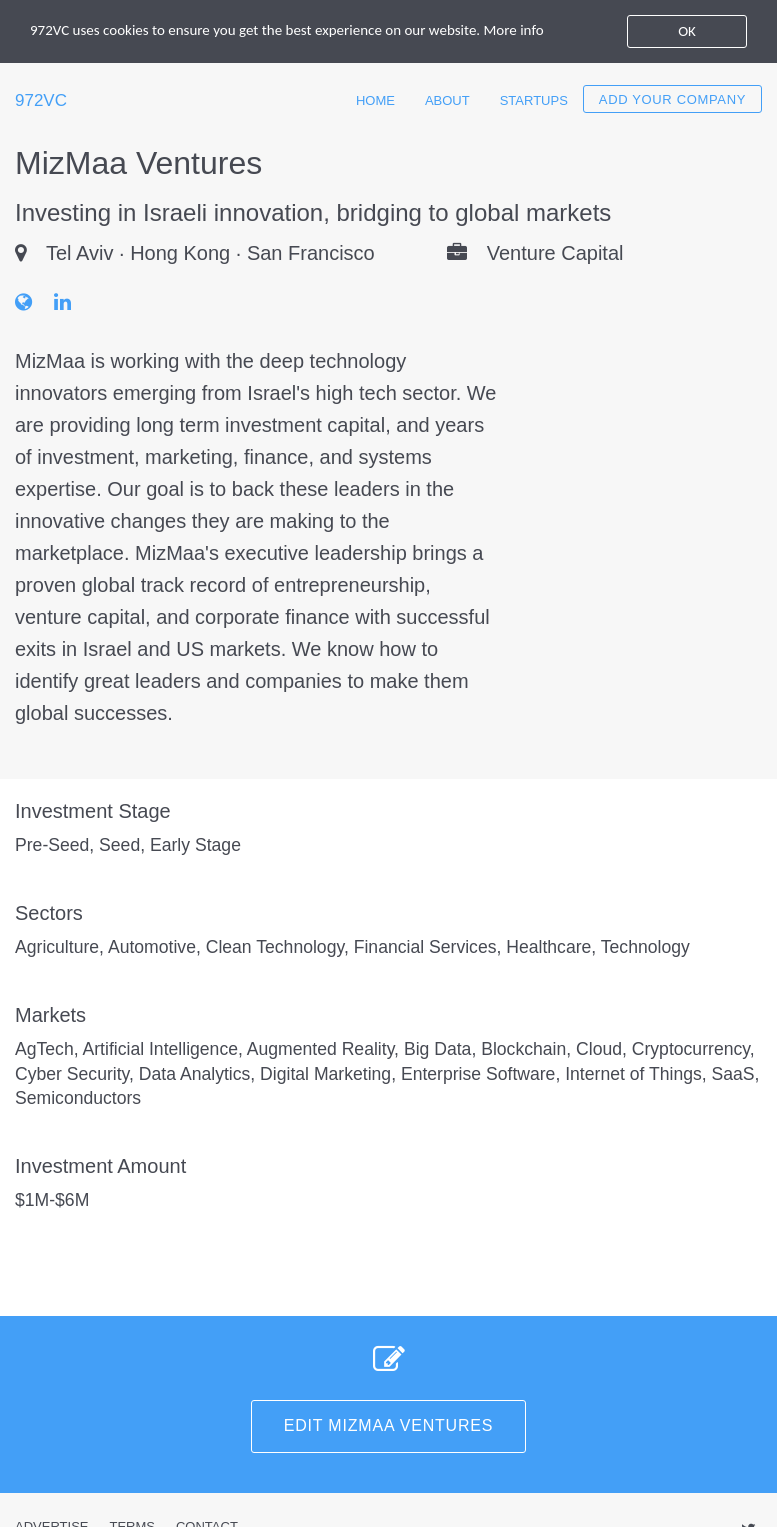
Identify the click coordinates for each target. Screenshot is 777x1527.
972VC (41, 100)
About (447, 100)
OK (687, 31)
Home (375, 100)
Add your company (672, 99)
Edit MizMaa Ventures (389, 1425)
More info (514, 30)
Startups (534, 100)
